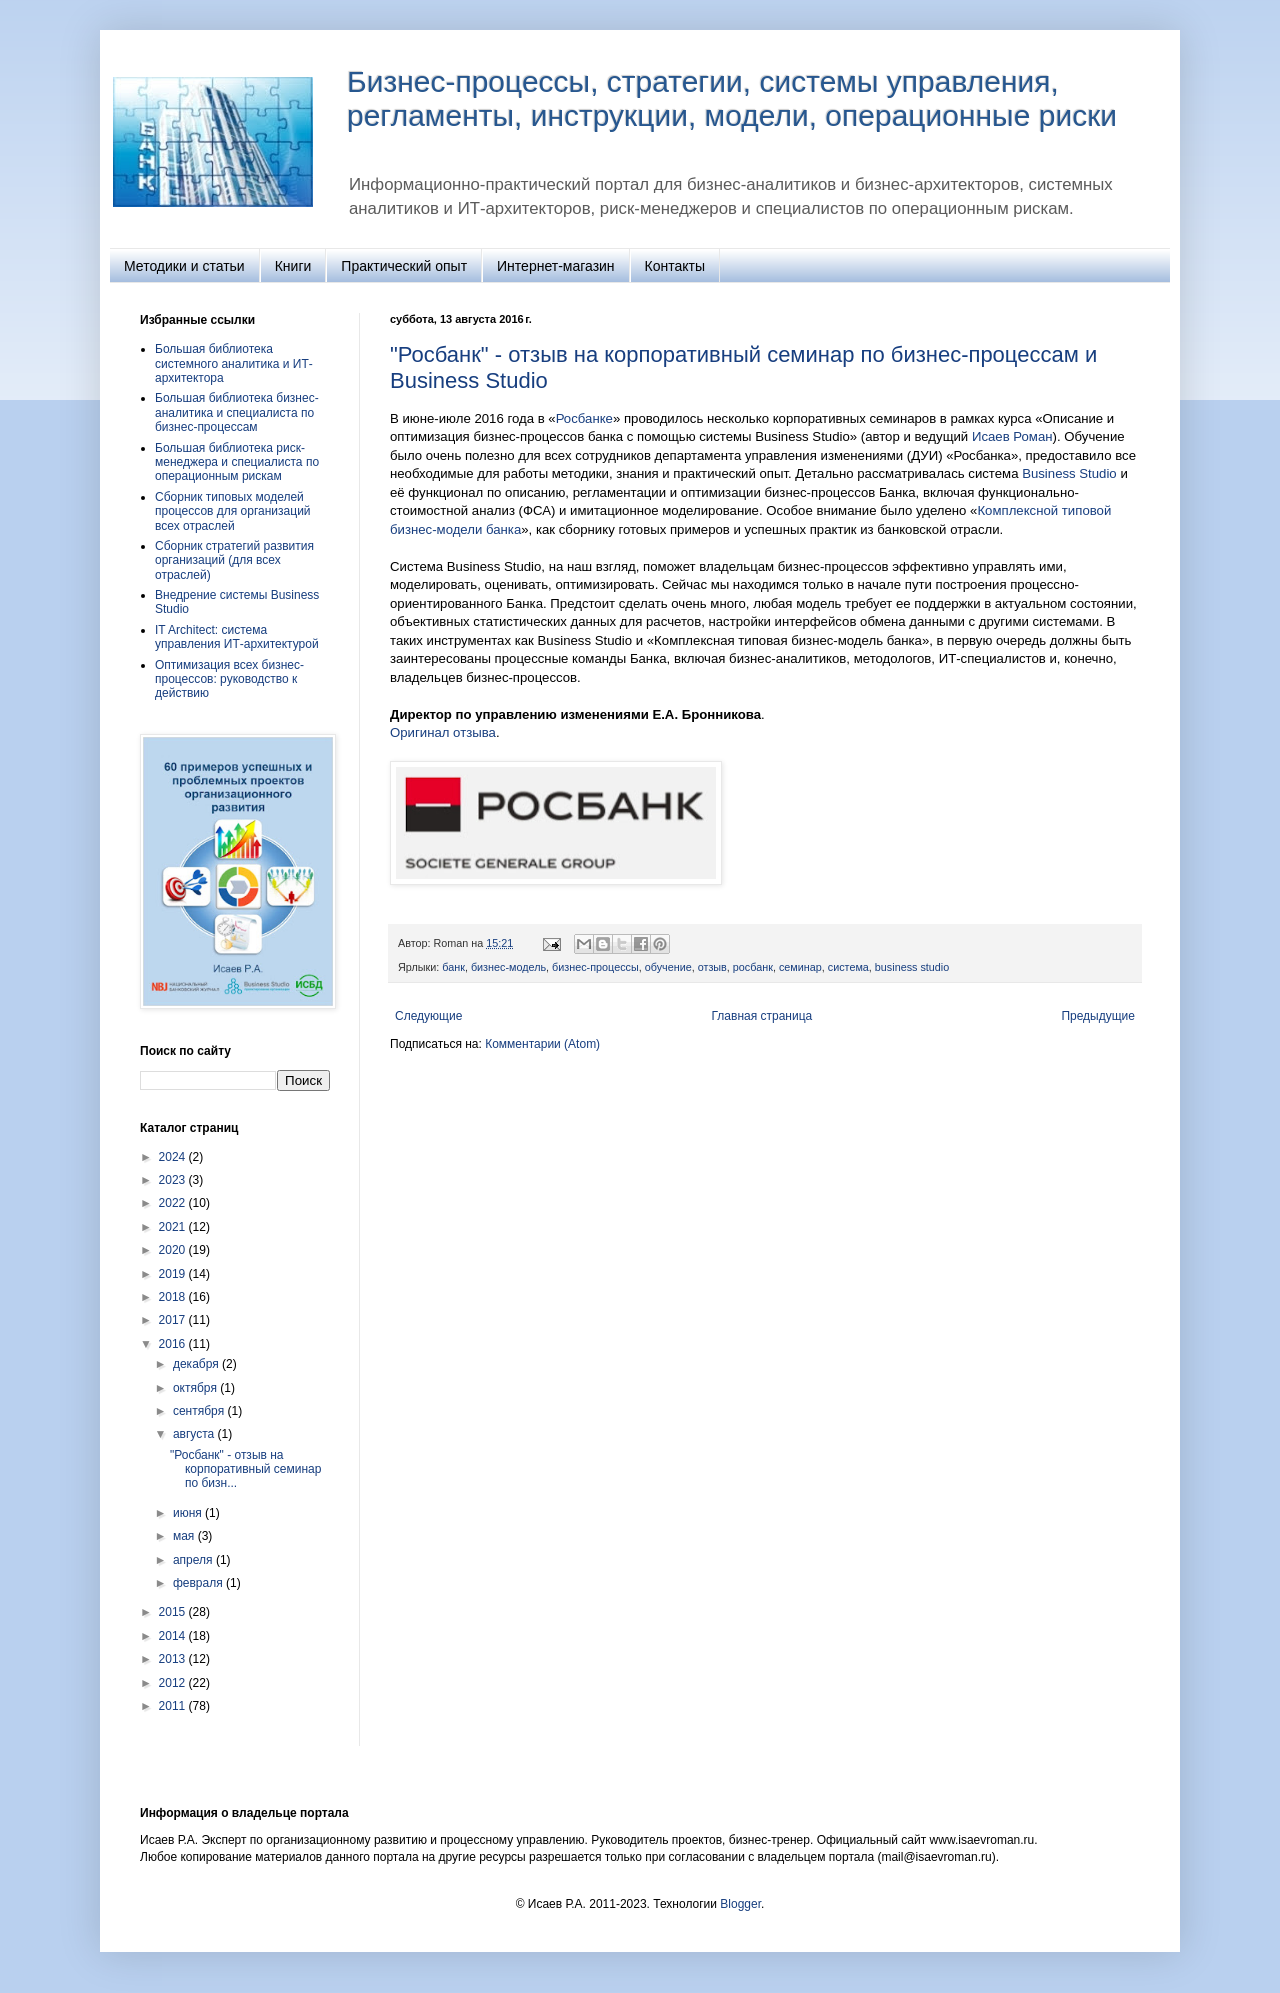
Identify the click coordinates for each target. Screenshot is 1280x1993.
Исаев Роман (1012, 436)
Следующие (428, 1016)
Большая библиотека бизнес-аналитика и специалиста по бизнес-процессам (237, 412)
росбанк (753, 967)
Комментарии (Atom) (542, 1044)
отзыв (712, 967)
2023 (174, 1180)
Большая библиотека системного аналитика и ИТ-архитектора (234, 363)
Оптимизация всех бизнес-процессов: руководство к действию (229, 679)
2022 (174, 1203)
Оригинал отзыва (443, 732)
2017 (174, 1320)
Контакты (675, 266)
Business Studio (1069, 473)
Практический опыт (404, 266)
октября (196, 1388)
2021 (174, 1227)
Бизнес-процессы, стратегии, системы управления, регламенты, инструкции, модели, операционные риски (732, 98)
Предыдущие (1098, 1016)
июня (189, 1513)
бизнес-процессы (595, 967)
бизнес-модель (508, 967)
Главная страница (762, 1016)
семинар (800, 967)
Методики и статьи (184, 266)
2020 (174, 1250)
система (848, 967)
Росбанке (584, 418)
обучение (668, 967)
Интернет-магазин (556, 266)
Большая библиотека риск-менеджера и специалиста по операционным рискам (237, 462)
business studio (912, 967)
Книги (293, 266)
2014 (174, 1636)
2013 (174, 1659)
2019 (174, 1274)
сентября (200, 1411)
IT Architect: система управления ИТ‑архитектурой (237, 637)
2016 (174, 1344)
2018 (174, 1297)
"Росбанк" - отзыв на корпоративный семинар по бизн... (245, 1469)
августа (195, 1434)
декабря (197, 1364)
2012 (174, 1683)
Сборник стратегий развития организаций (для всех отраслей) (234, 560)
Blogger (740, 1904)
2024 (174, 1157)
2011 (174, 1706)
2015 (174, 1612)
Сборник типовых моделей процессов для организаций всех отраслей (233, 511)
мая (185, 1536)
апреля (194, 1560)
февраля (199, 1583)
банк (453, 967)
